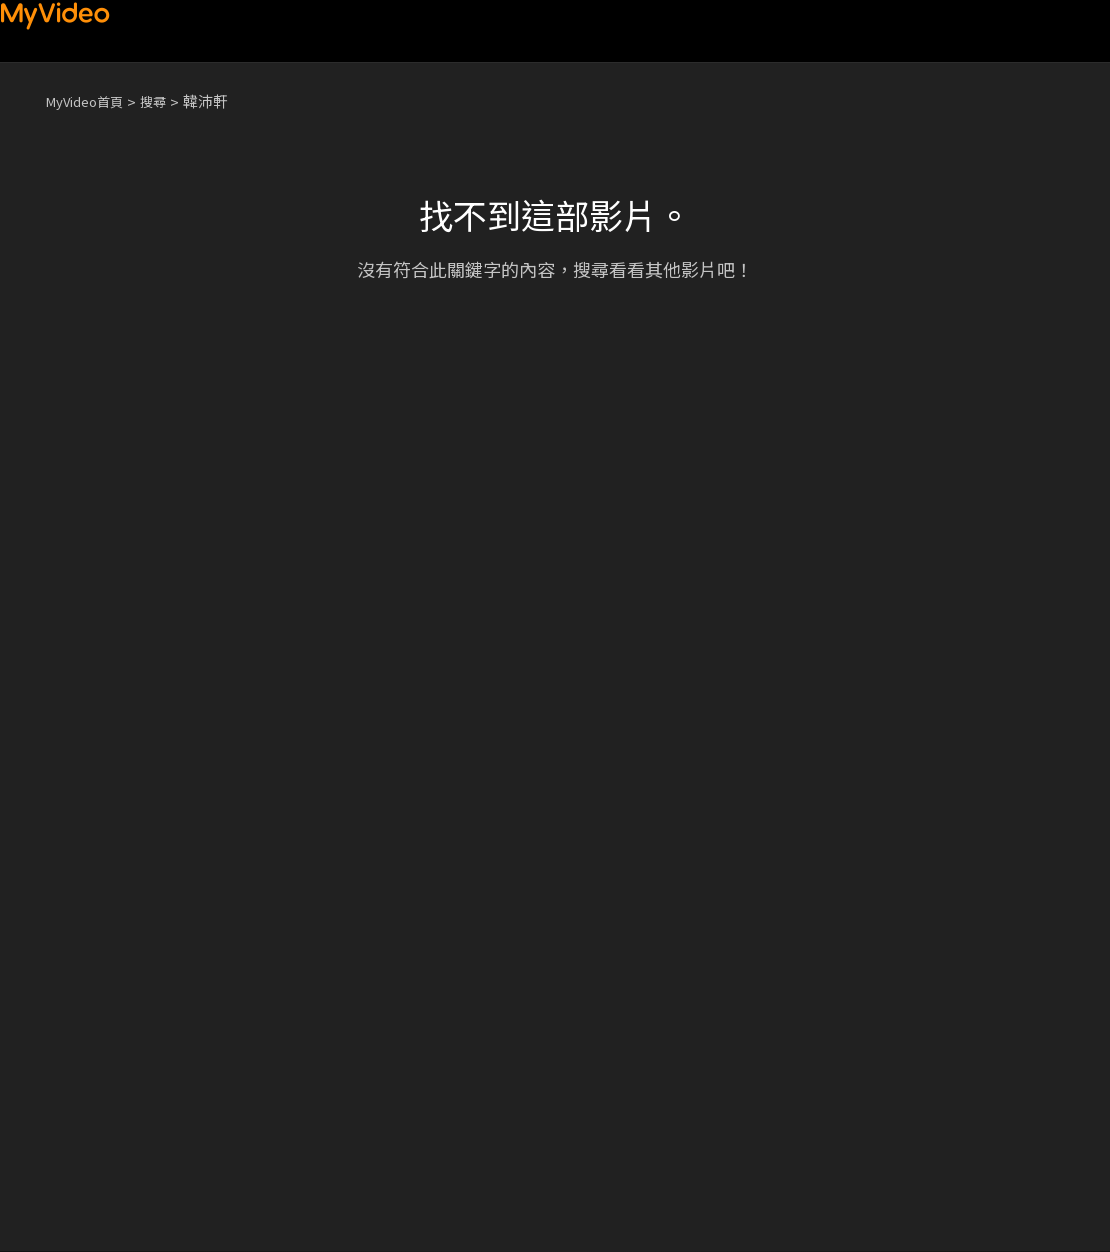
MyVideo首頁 (91, 100)
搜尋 (169, 100)
